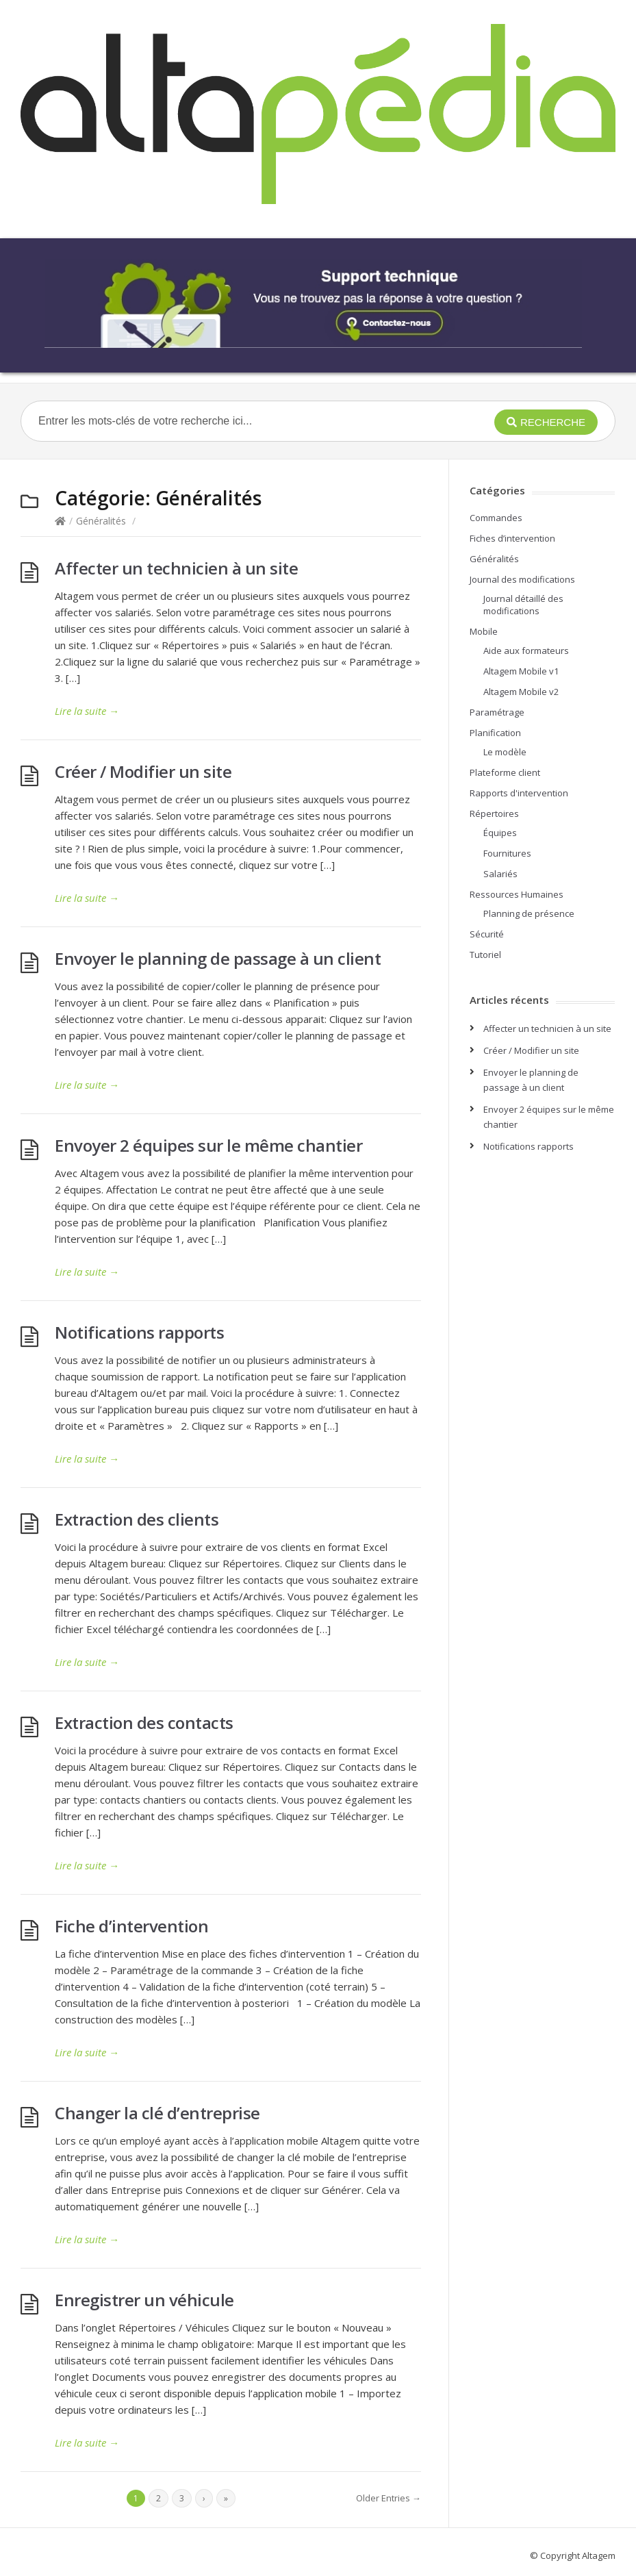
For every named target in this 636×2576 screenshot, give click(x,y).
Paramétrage (497, 712)
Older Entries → (388, 2498)
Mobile (484, 631)
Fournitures (507, 853)
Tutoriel (485, 954)
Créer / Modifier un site (143, 771)
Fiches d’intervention (512, 538)
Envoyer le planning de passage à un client (218, 958)
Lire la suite (87, 711)
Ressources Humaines (516, 894)
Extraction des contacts (144, 1722)
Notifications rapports (139, 1332)
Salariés (500, 874)
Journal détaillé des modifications (523, 604)
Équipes (500, 832)
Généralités (101, 520)
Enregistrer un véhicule (144, 2299)
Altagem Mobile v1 (521, 671)
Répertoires (494, 813)
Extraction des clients (136, 1519)
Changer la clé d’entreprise (157, 2112)
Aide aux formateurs (526, 650)
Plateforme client (505, 772)
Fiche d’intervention (131, 1926)
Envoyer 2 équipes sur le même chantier (208, 1145)
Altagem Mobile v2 (521, 691)
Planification (495, 733)
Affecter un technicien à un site (176, 568)
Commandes (496, 518)
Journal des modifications (522, 579)
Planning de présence (528, 913)
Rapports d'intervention (519, 793)
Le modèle (504, 752)
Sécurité (487, 934)
